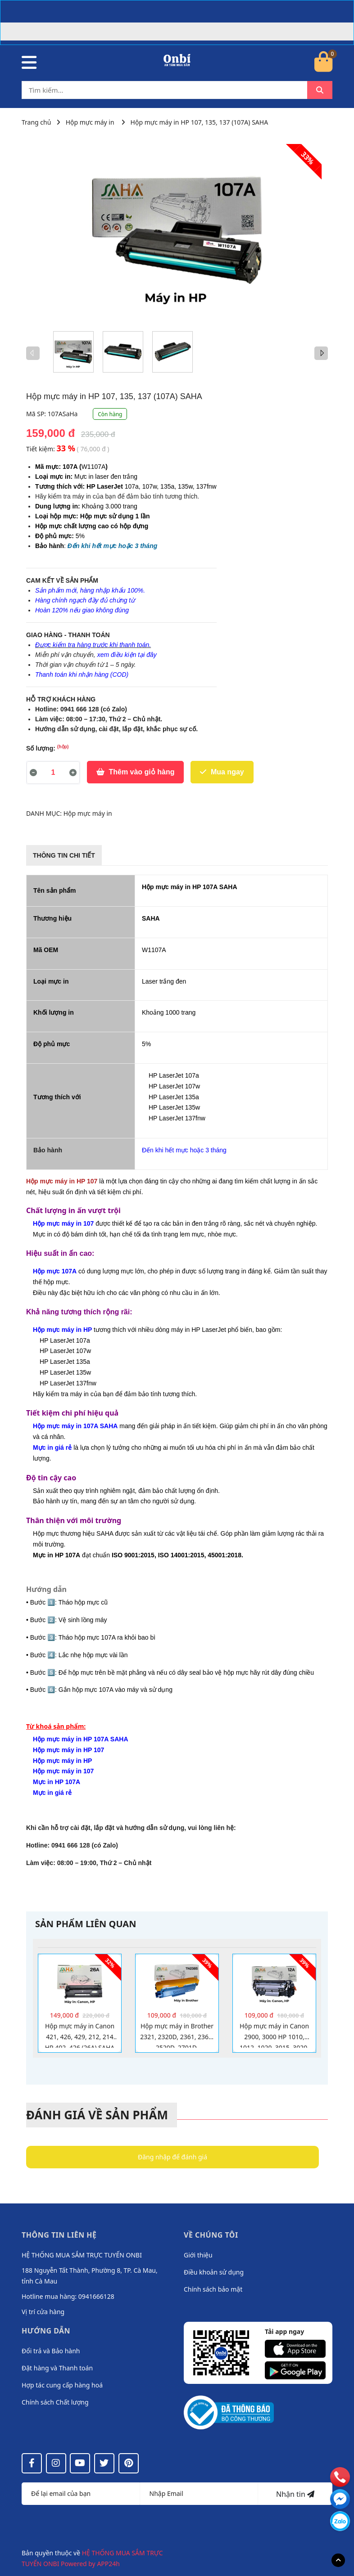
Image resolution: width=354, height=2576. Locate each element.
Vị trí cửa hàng (43, 2311)
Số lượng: (47, 748)
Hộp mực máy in (90, 122)
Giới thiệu (198, 2255)
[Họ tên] (81, 2493)
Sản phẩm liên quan (85, 1924)
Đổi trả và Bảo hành (51, 2351)
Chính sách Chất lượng (55, 2402)
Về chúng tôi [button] (211, 2235)
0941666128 (96, 2296)
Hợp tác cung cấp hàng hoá (62, 2385)
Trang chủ (36, 122)
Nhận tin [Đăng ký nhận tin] (295, 2494)
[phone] (340, 2476)
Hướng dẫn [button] (46, 2331)
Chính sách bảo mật (213, 2289)
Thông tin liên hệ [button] (59, 2235)
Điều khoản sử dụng (214, 2272)
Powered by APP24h (90, 2563)
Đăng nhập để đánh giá (172, 2157)
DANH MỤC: (45, 813)
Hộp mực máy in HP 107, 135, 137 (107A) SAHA (199, 122)
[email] (340, 2499)
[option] (73, 352)
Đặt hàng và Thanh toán (57, 2368)
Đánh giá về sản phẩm (97, 2115)
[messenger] (340, 2521)
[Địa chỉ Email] (199, 2493)
